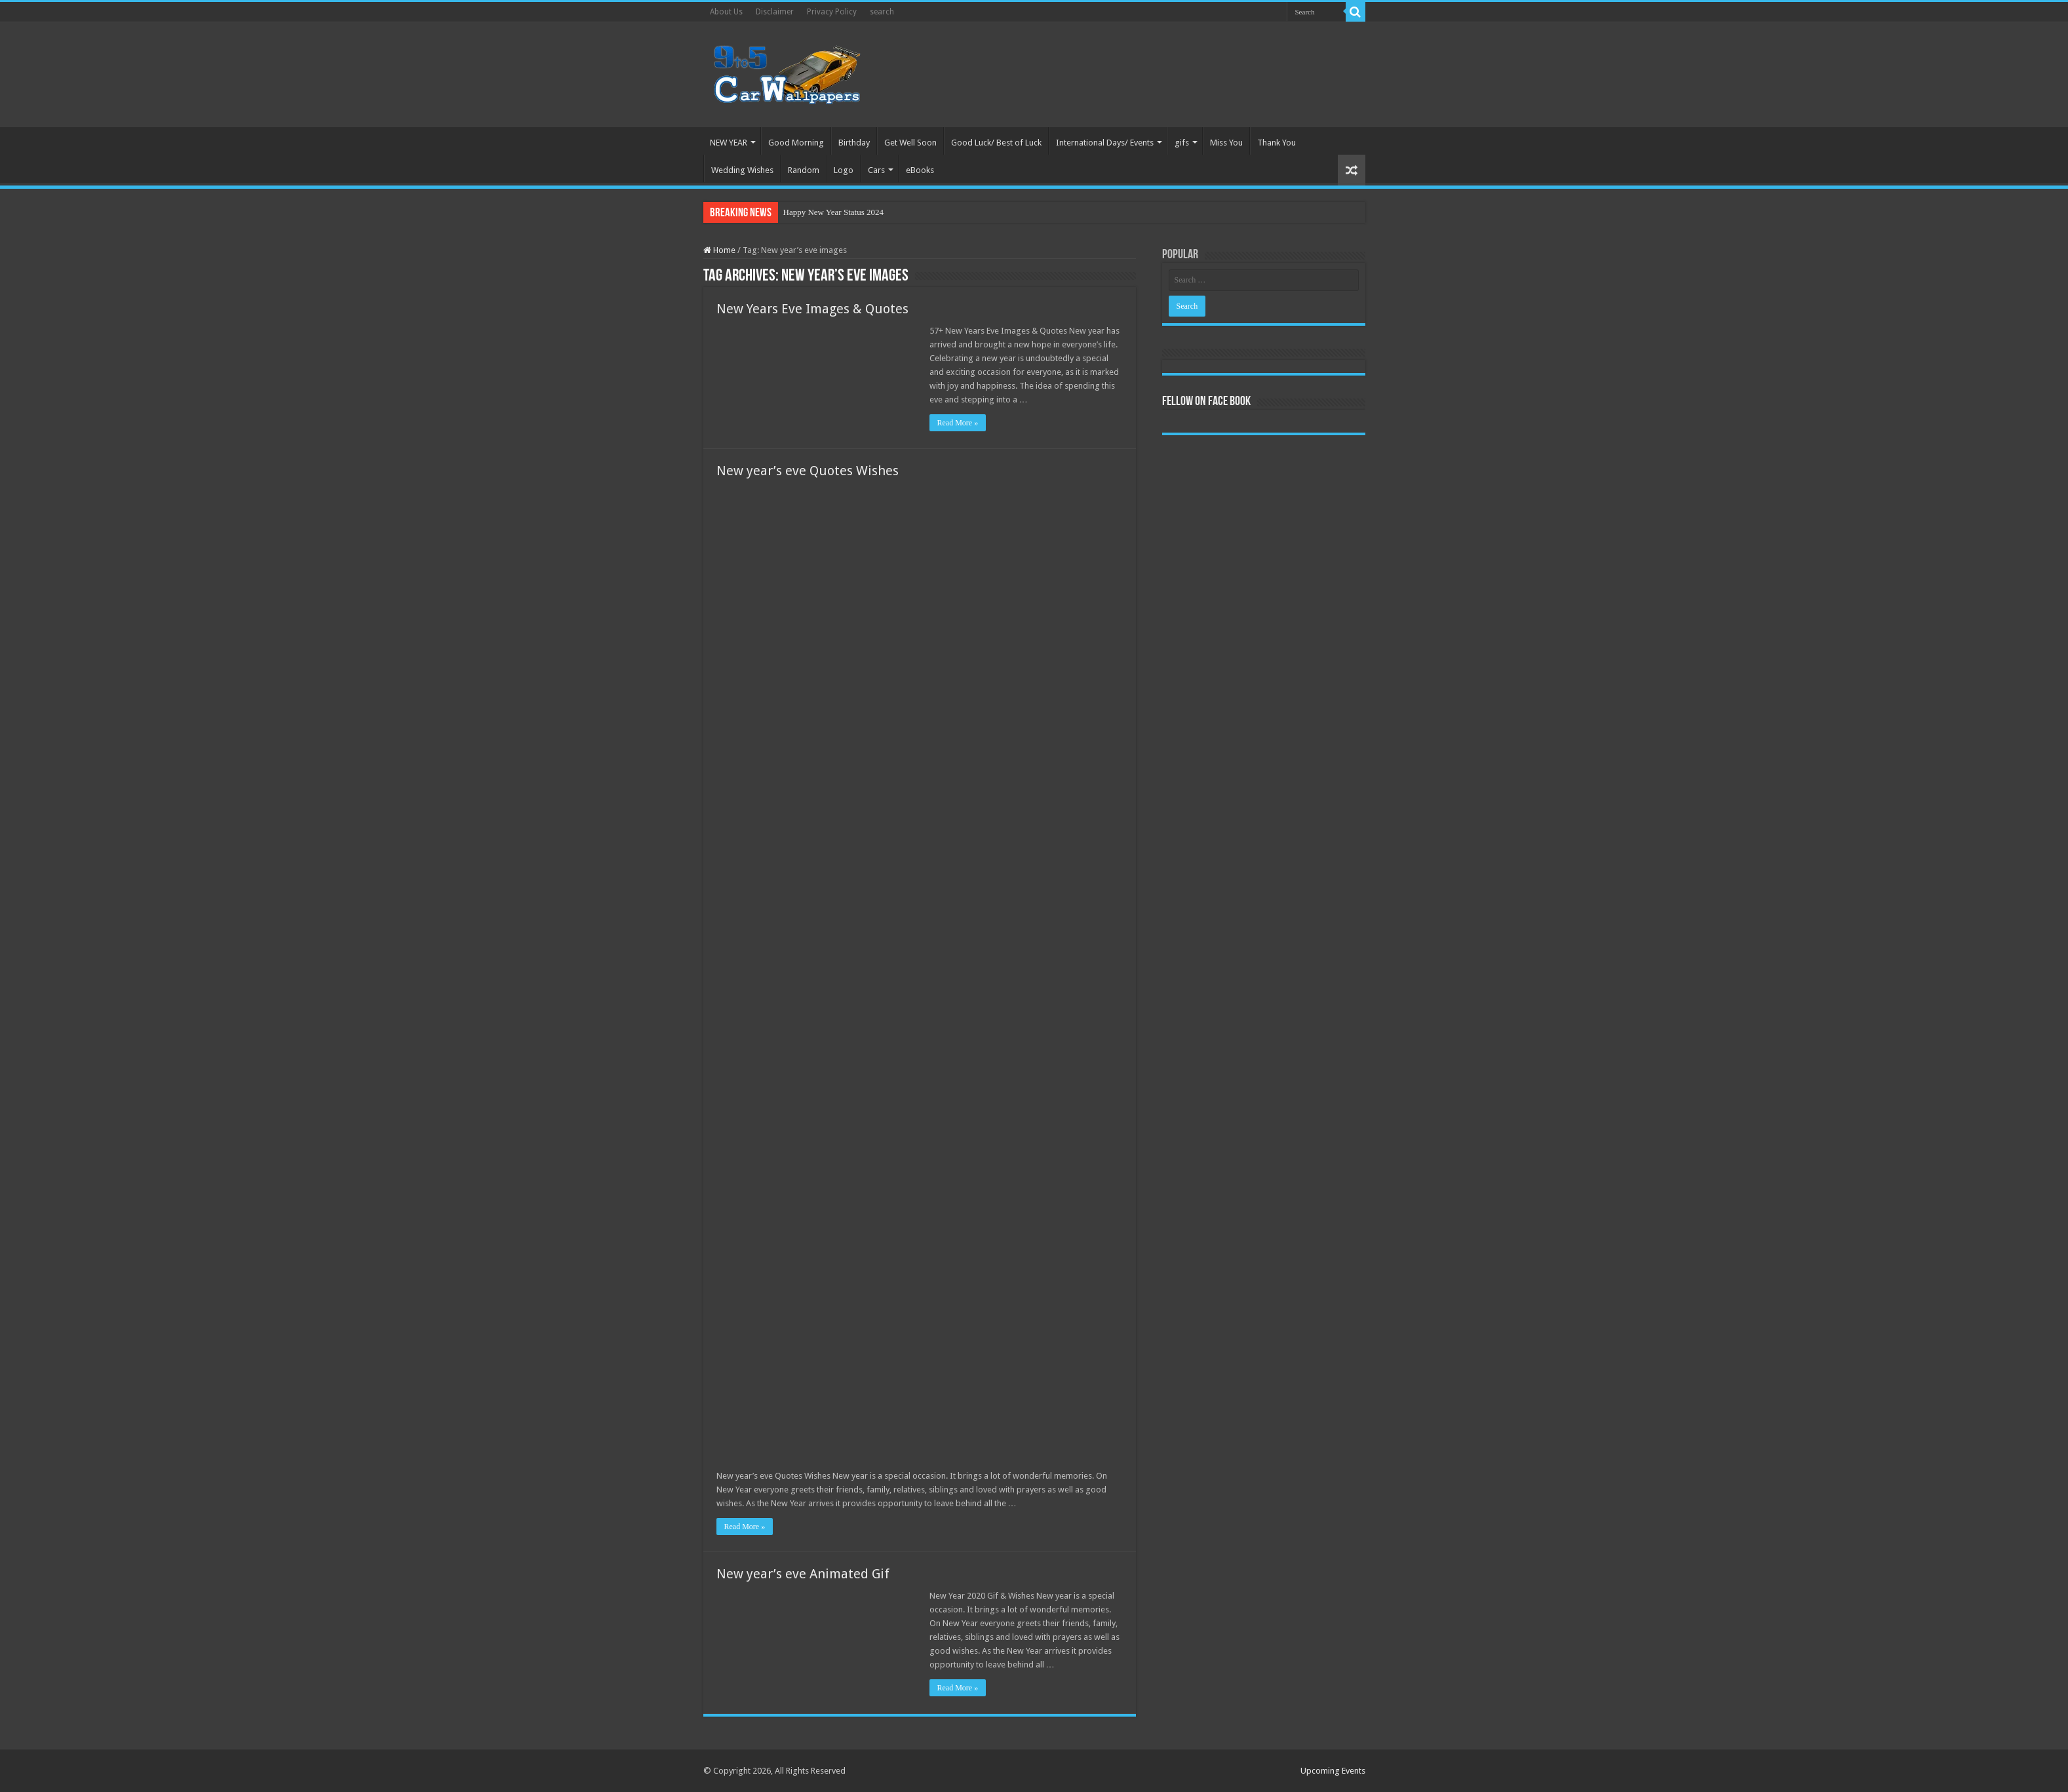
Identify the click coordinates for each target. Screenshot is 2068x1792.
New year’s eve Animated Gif (802, 1574)
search (882, 11)
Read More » (958, 422)
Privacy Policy (832, 11)
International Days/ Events (1105, 142)
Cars (876, 170)
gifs (1182, 142)
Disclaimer (775, 11)
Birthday (854, 142)
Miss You (1226, 142)
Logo (843, 170)
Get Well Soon (910, 142)
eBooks (920, 170)
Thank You (1276, 142)
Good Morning (796, 142)
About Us (726, 11)
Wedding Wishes (742, 170)
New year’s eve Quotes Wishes (807, 470)
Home (719, 250)
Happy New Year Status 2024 (833, 212)
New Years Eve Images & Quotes (812, 309)
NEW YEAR (728, 142)
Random (803, 170)
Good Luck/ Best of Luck (996, 142)
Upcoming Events (1332, 1771)
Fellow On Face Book (1206, 401)
